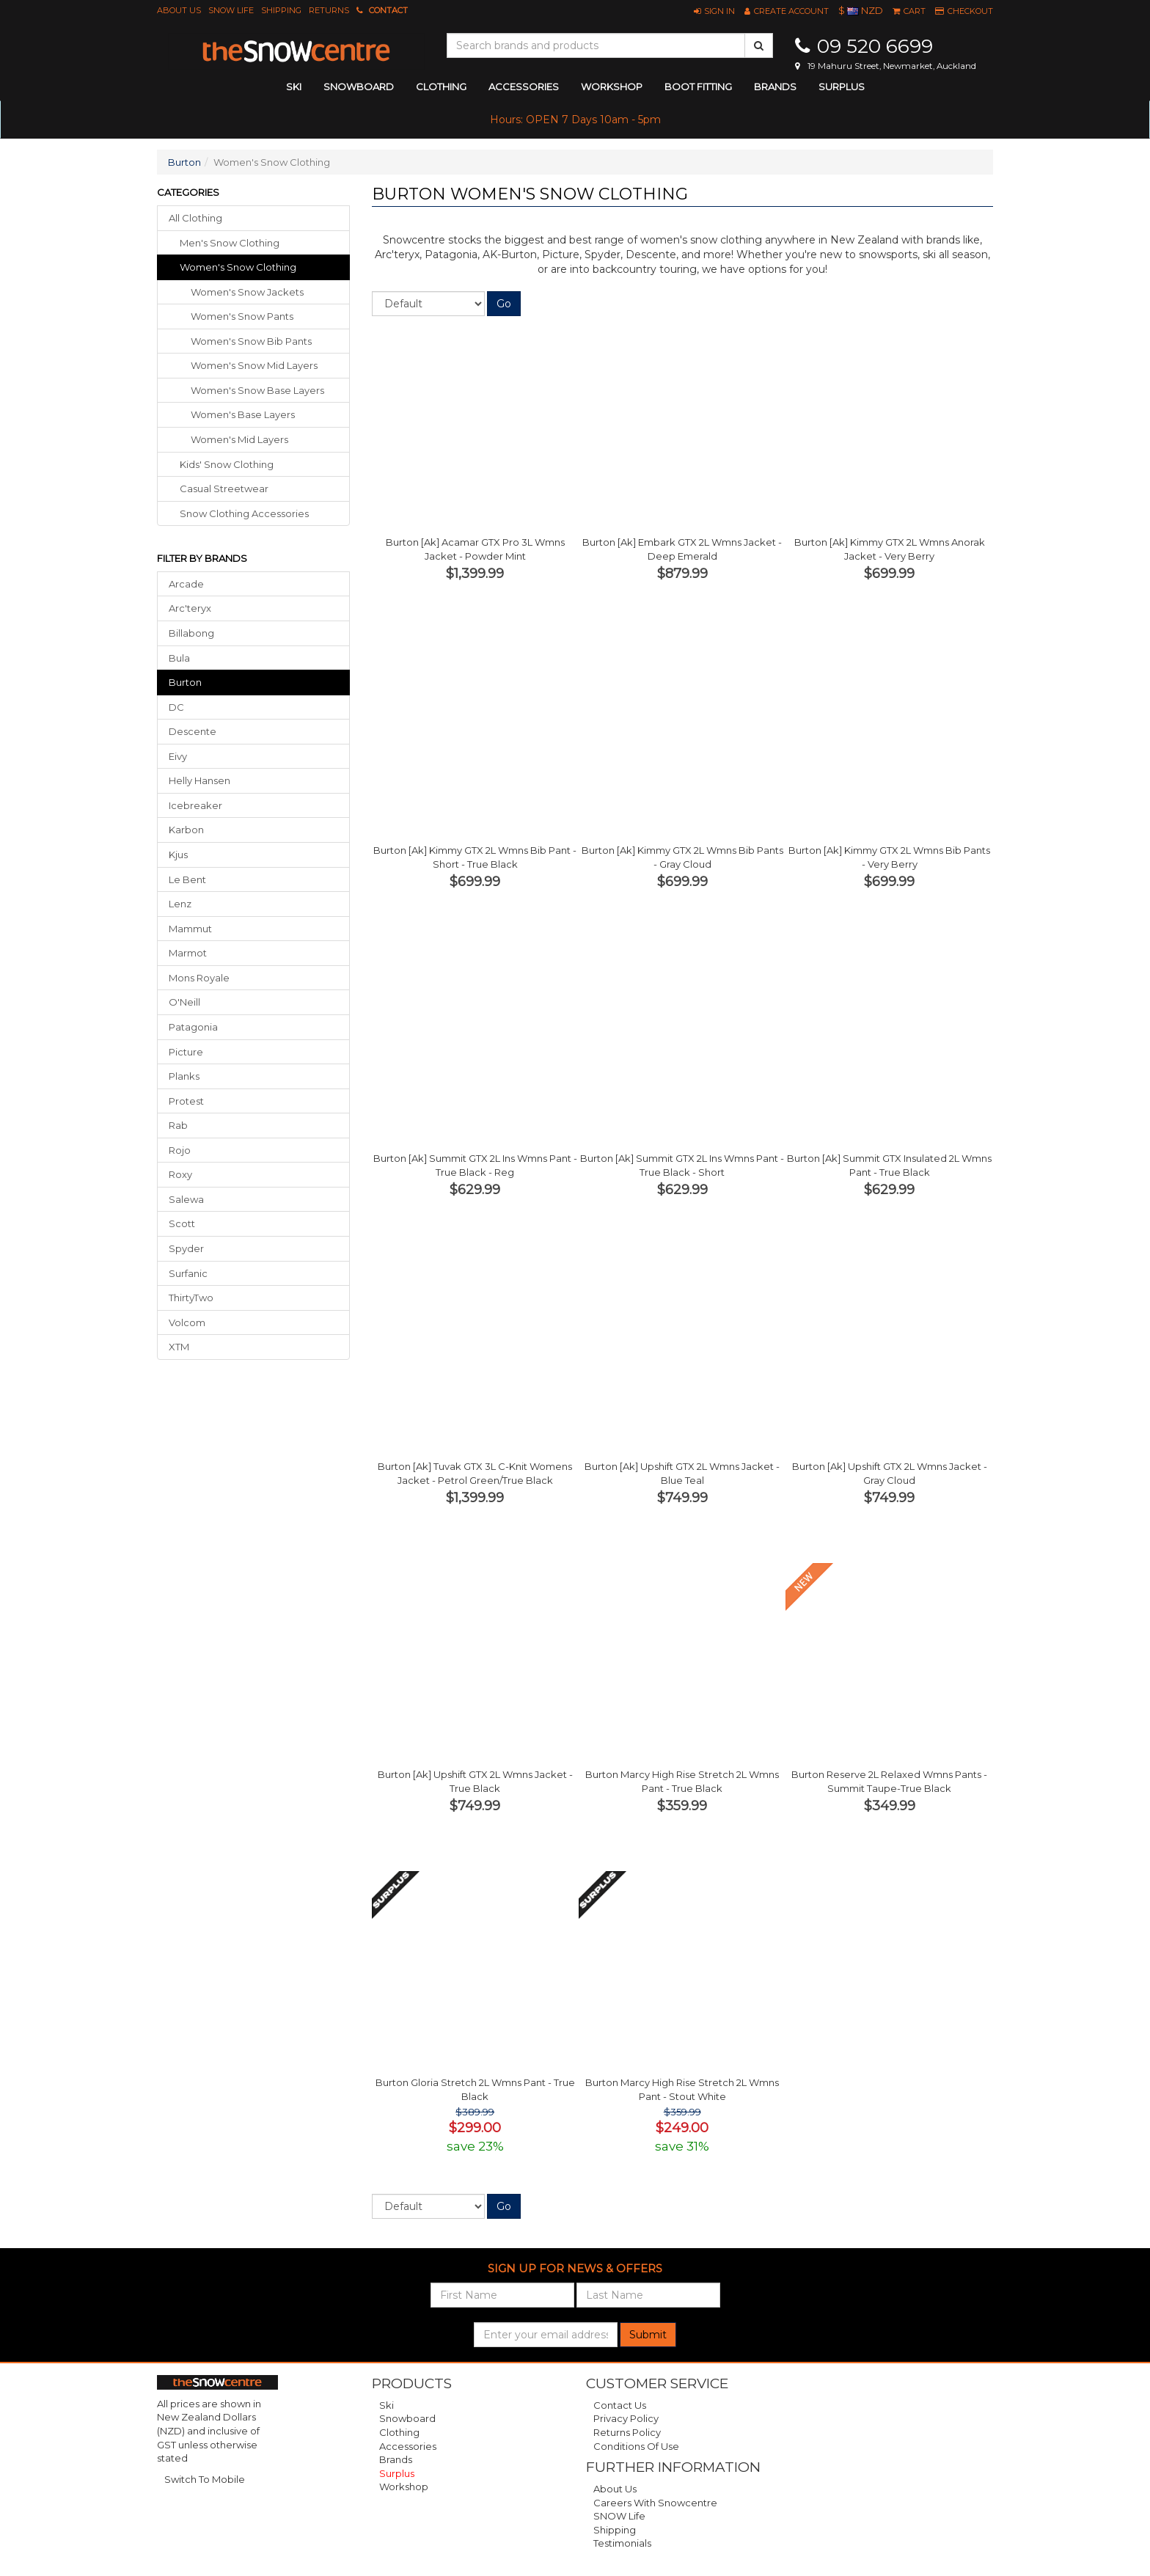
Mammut (190, 928)
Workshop (611, 86)
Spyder (186, 1248)
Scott (182, 1223)
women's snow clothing (238, 267)
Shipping (281, 10)
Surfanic (188, 1273)
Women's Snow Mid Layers (254, 365)
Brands (775, 86)
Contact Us (619, 2405)
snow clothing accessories (244, 513)
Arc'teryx (190, 608)
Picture (186, 1052)
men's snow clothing (229, 243)
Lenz (180, 904)
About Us (179, 10)
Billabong (191, 633)
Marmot (188, 953)
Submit (648, 2334)
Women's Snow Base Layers (257, 390)
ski (293, 86)
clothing (441, 86)
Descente (192, 731)
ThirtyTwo (191, 1297)
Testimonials (622, 2543)
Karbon (186, 829)
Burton (184, 162)
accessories (523, 86)
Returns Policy (627, 2432)
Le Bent (187, 879)
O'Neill (184, 1002)
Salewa (186, 1199)
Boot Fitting (698, 86)
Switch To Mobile (204, 2479)
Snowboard (407, 2418)
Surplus (841, 86)
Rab (178, 1125)
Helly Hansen (199, 780)
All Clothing (195, 218)
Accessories (407, 2446)
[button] (714, 11)
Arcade (186, 584)
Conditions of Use (636, 2446)
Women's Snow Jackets (247, 292)
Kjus (178, 854)
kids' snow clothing (227, 464)
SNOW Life (231, 10)
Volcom (187, 1322)
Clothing (399, 2432)
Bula (179, 658)
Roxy (180, 1174)
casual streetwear (224, 488)
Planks (184, 1076)
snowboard (358, 86)
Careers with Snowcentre (655, 2503)
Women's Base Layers (243, 414)
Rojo (180, 1150)
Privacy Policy (626, 2418)
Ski (386, 2405)
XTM (179, 1347)
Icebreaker (195, 805)
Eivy (178, 756)
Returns (329, 10)
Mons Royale (199, 978)
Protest (186, 1101)
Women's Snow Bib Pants (251, 341)
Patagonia (193, 1027)
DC (176, 707)
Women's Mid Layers (239, 439)
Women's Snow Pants (242, 316)
